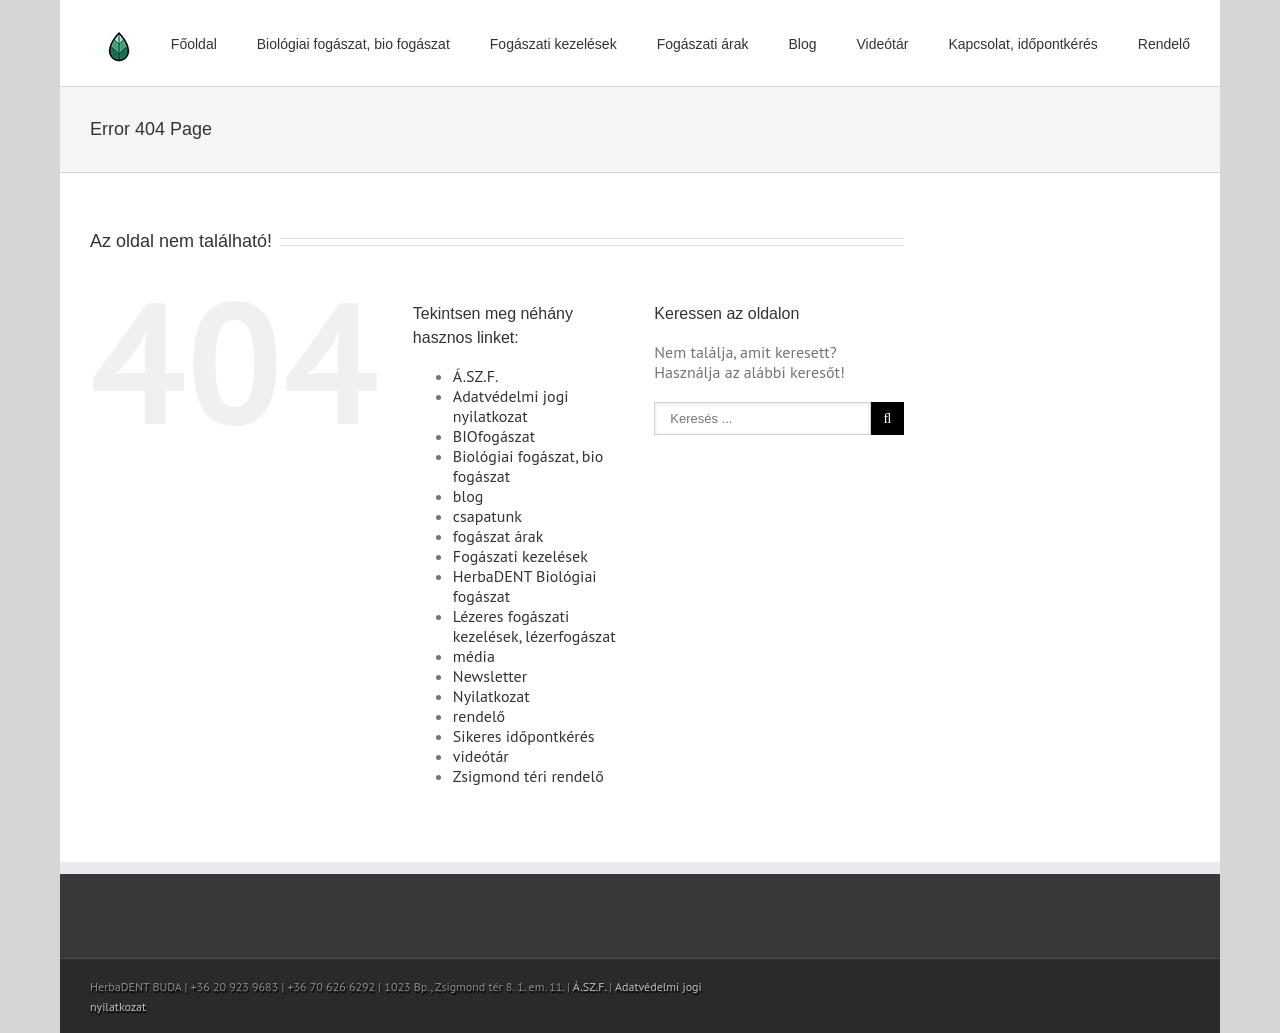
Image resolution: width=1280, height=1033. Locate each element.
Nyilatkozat (491, 696)
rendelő (479, 716)
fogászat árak (498, 536)
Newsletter (490, 676)
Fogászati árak (703, 44)
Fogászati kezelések (553, 44)
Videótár (883, 44)
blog (468, 496)
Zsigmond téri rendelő (528, 776)
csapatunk (487, 516)
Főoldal (194, 44)
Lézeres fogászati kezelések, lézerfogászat (534, 626)
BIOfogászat (494, 436)
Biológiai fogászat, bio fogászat (353, 44)
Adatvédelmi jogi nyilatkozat (511, 406)
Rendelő (1164, 44)
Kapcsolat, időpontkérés (1022, 44)
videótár (481, 756)
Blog (802, 44)
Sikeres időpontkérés (524, 736)
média (474, 656)
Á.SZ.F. (476, 376)
